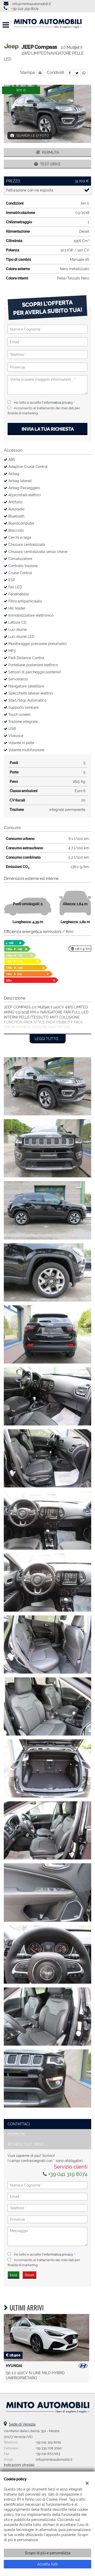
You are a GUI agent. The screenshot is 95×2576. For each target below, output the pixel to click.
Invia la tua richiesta (48, 429)
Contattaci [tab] (19, 2124)
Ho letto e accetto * (44, 402)
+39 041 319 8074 (24, 9)
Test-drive (47, 164)
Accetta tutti (47, 2564)
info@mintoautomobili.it (31, 4)
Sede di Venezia (22, 2424)
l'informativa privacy (57, 402)
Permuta (47, 152)
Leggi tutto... (48, 1039)
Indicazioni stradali (19, 2465)
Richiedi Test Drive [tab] (26, 2144)
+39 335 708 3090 (48, 2448)
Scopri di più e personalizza (47, 2553)
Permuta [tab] (16, 2134)
